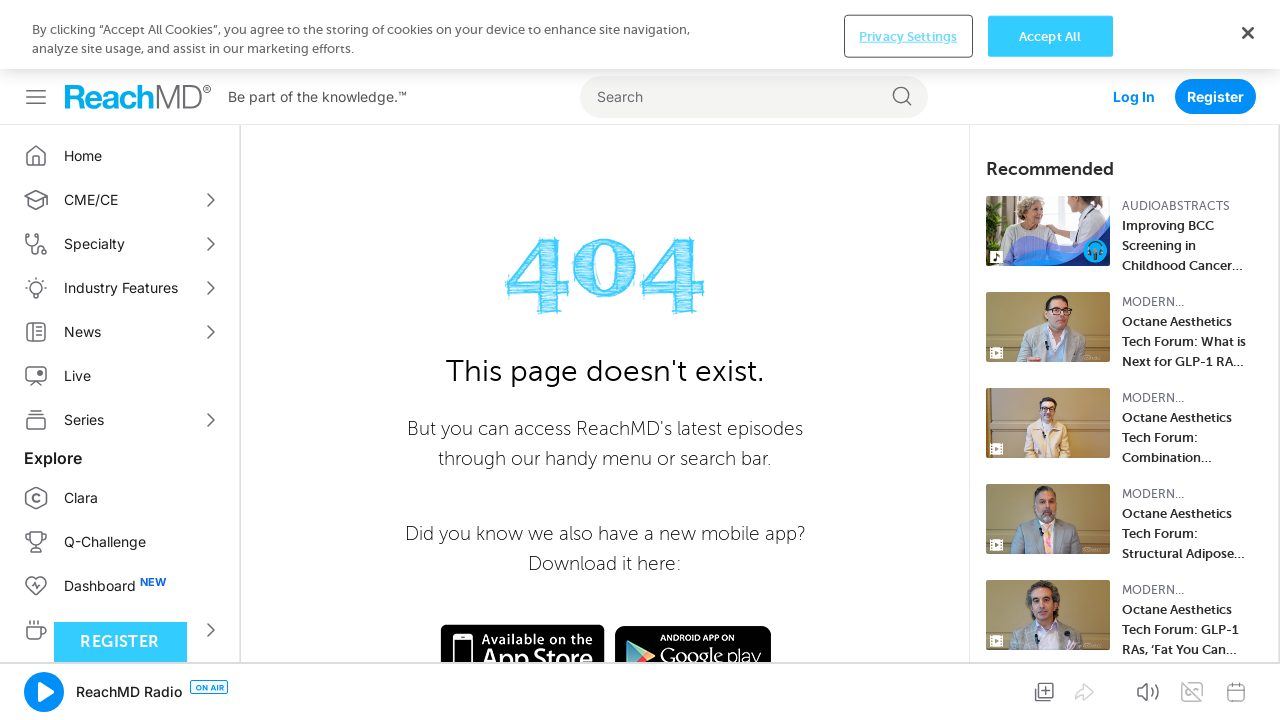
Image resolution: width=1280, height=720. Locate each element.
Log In (1134, 27)
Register (1215, 27)
